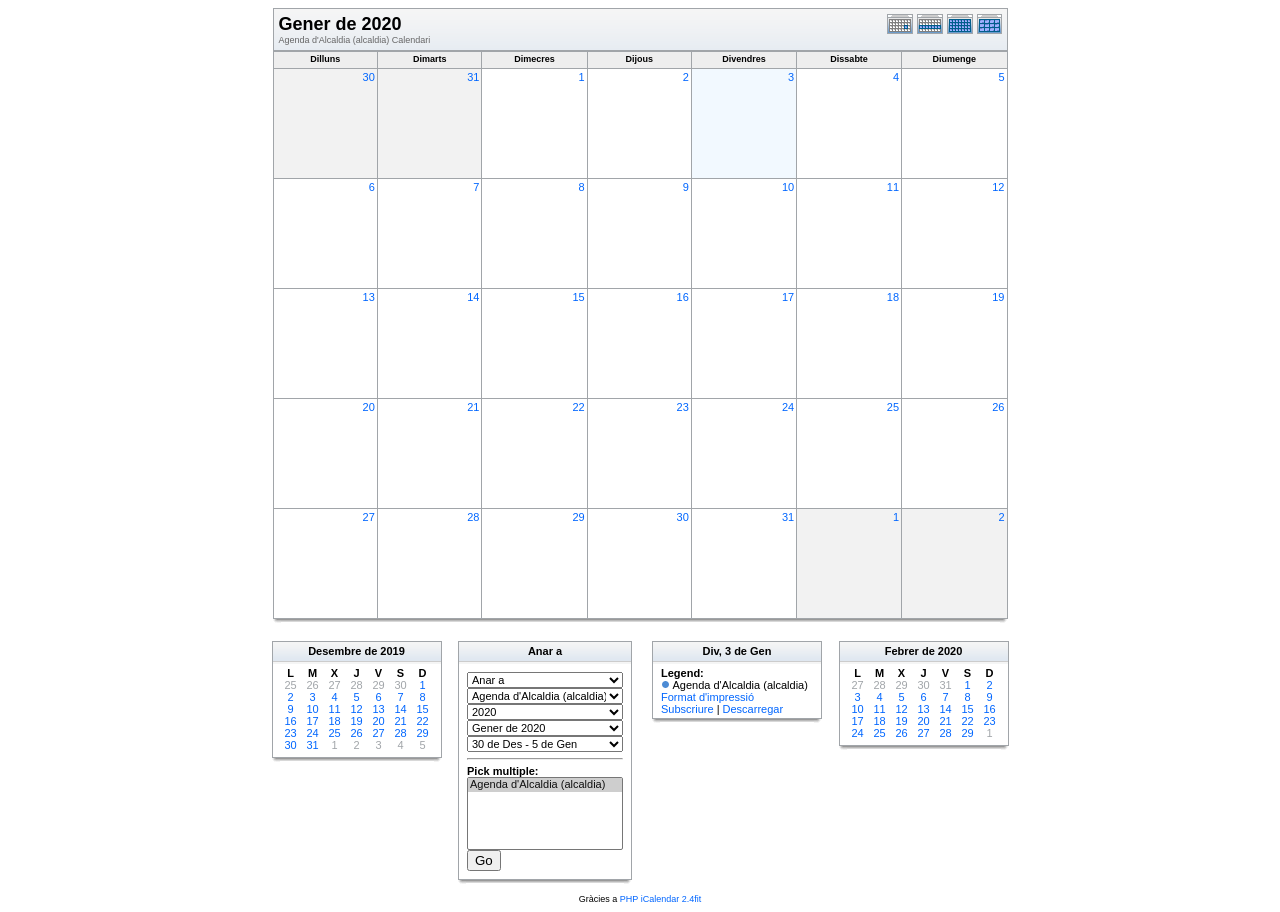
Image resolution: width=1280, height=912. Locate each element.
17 (788, 297)
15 (578, 297)
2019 (392, 651)
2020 (950, 651)
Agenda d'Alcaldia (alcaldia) (545, 785)
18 (893, 297)
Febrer (902, 651)
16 (683, 297)
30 (369, 77)
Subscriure (687, 709)
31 (473, 77)
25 (893, 407)
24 (788, 407)
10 (788, 187)
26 (998, 407)
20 (369, 407)
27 (369, 517)
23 (683, 407)
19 (998, 297)
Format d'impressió (707, 697)
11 (893, 187)
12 (998, 187)
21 (473, 407)
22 (578, 407)
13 (369, 297)
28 (473, 517)
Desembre (334, 651)
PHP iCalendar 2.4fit (660, 899)
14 (473, 297)
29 (578, 517)
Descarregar (753, 709)
